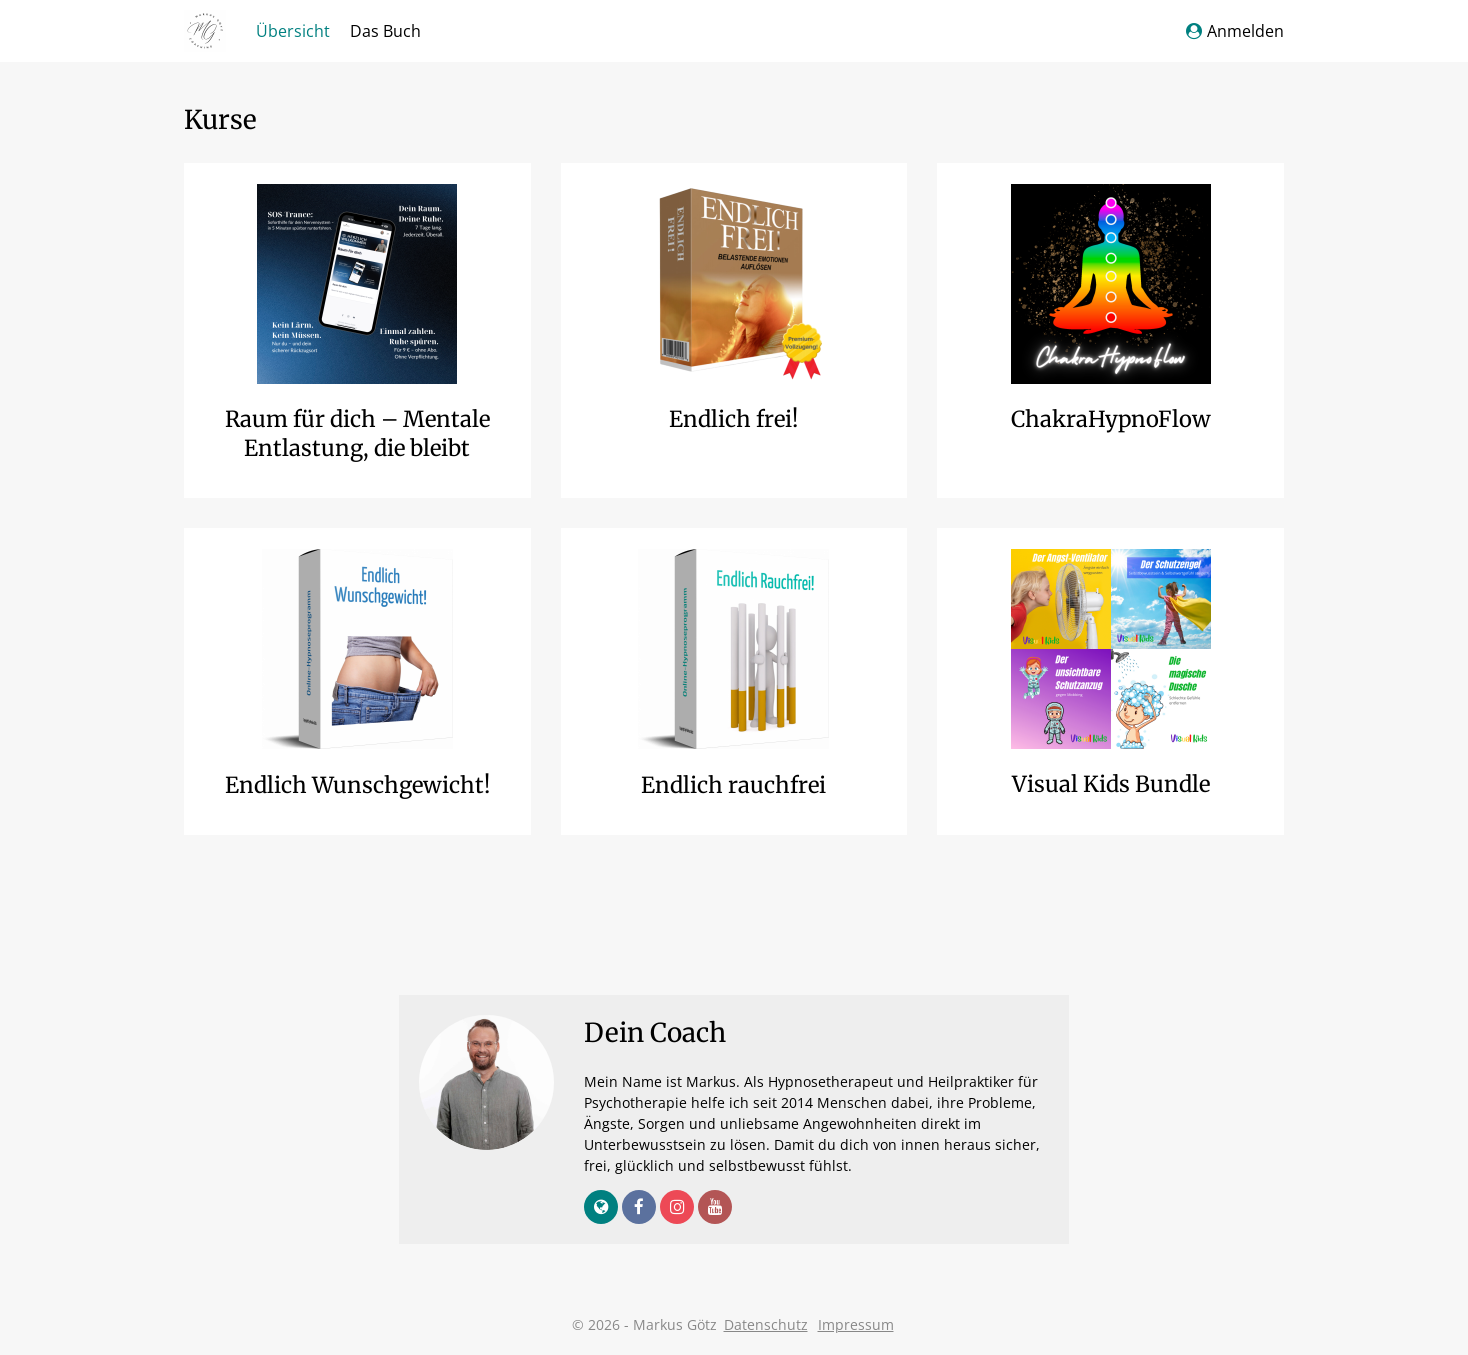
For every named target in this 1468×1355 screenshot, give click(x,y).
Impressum (856, 1324)
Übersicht (293, 31)
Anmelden (1235, 31)
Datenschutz (766, 1324)
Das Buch (385, 31)
